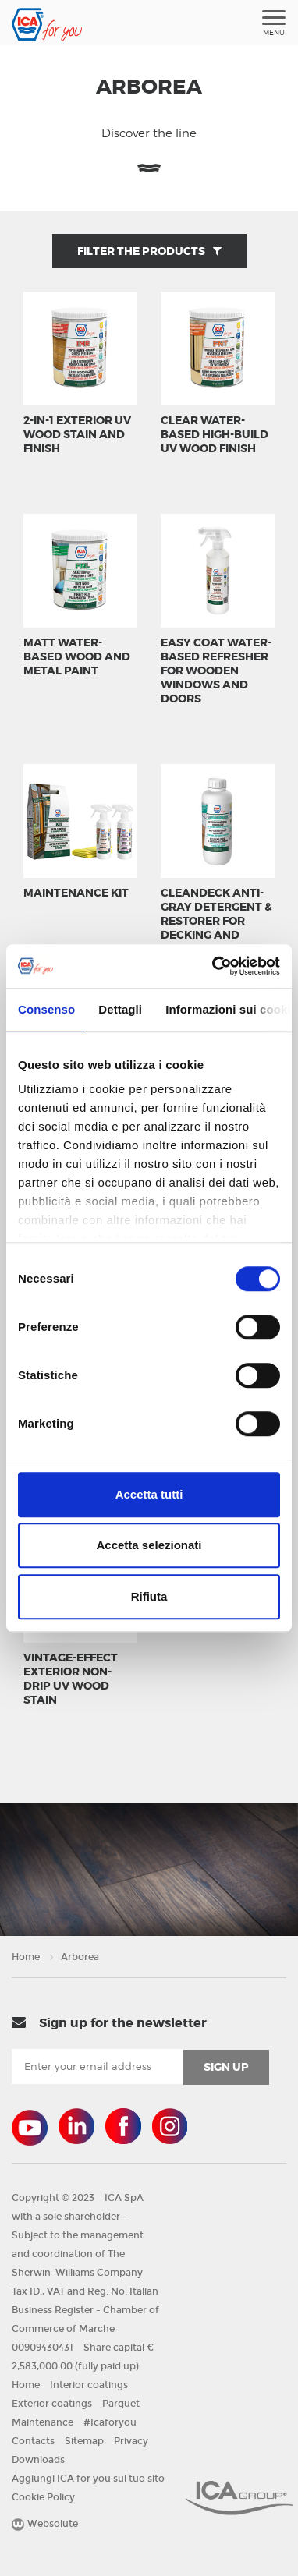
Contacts (33, 2441)
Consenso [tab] (46, 1009)
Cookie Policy (43, 2497)
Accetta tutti (149, 1494)
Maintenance (42, 2422)
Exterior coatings (52, 2403)
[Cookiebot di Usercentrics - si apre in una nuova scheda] (213, 966)
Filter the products (149, 251)
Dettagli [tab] (120, 1009)
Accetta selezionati (148, 1545)
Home (26, 1956)
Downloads (38, 2459)
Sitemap (84, 2441)
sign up (226, 2067)
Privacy (131, 2441)
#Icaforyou (110, 2422)
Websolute (45, 2523)
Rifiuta (149, 1596)
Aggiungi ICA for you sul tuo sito (88, 2478)
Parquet (121, 2403)
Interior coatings (89, 2385)
